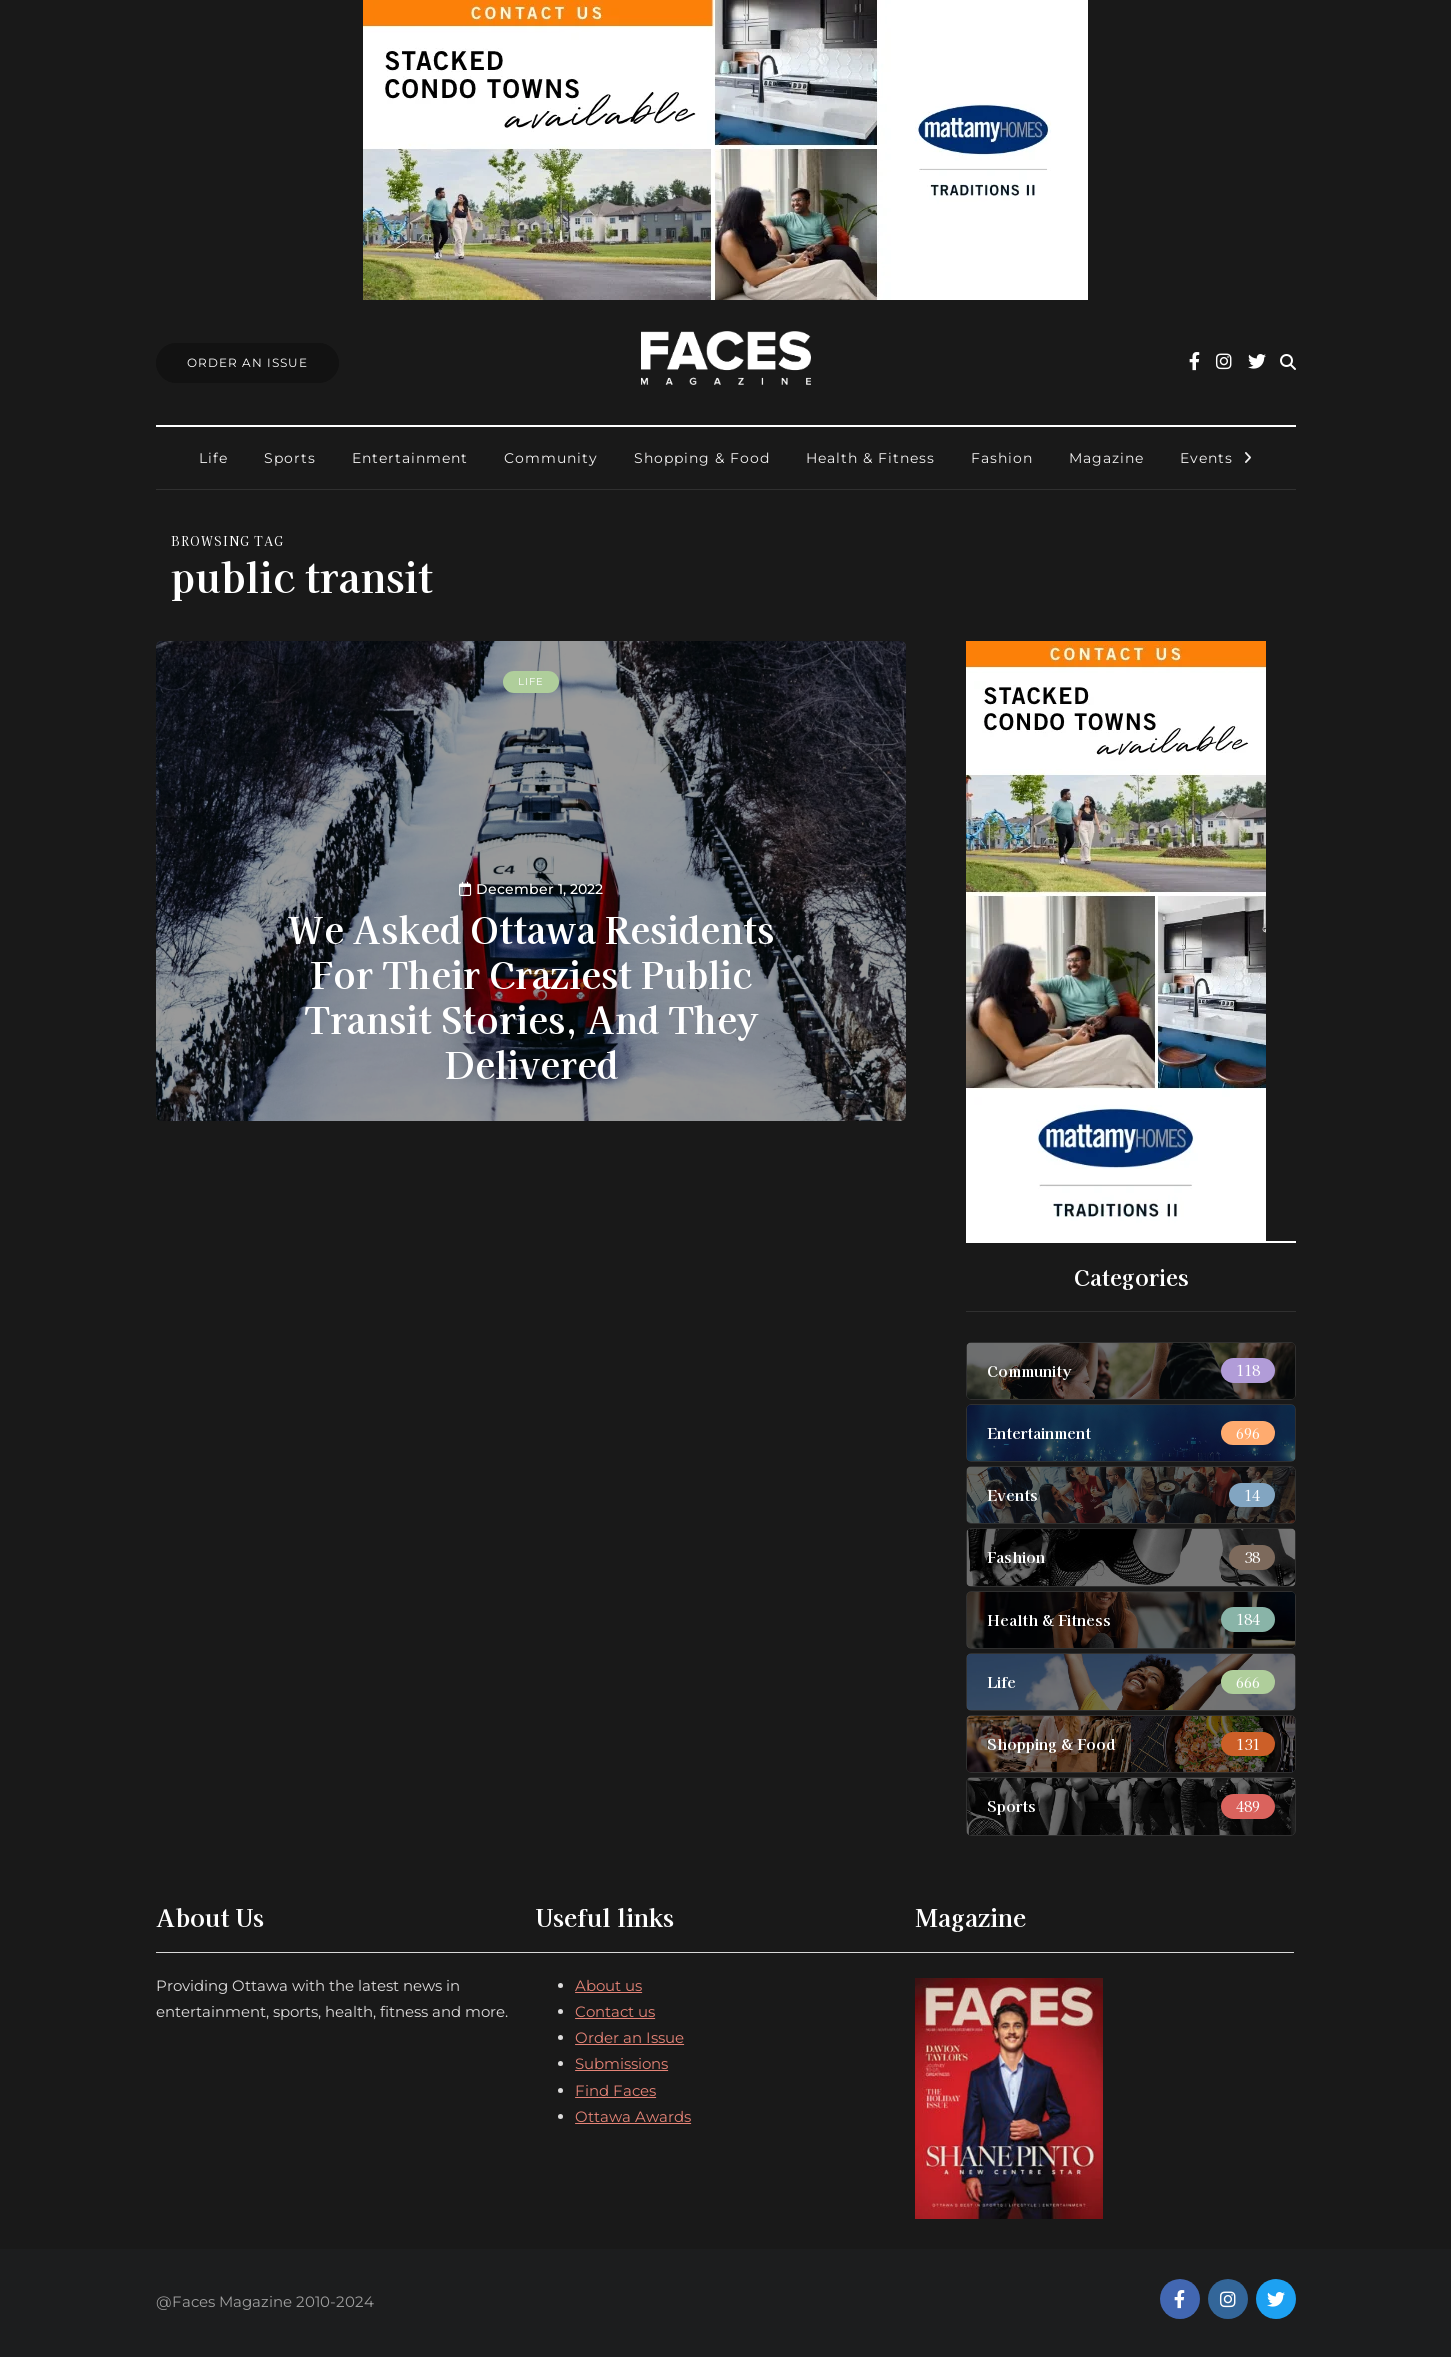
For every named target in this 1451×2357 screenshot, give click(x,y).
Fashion (1002, 458)
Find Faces (615, 2090)
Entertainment (410, 458)
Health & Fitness (870, 458)
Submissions (621, 2063)
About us (608, 1985)
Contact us (615, 2011)
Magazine (1106, 458)
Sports (290, 458)
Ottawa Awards (633, 2116)
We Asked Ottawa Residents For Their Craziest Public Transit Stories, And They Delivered (530, 995)
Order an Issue (629, 2037)
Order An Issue (247, 362)
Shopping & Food (702, 458)
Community (551, 458)
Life (213, 458)
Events (1206, 458)
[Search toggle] (1288, 362)
